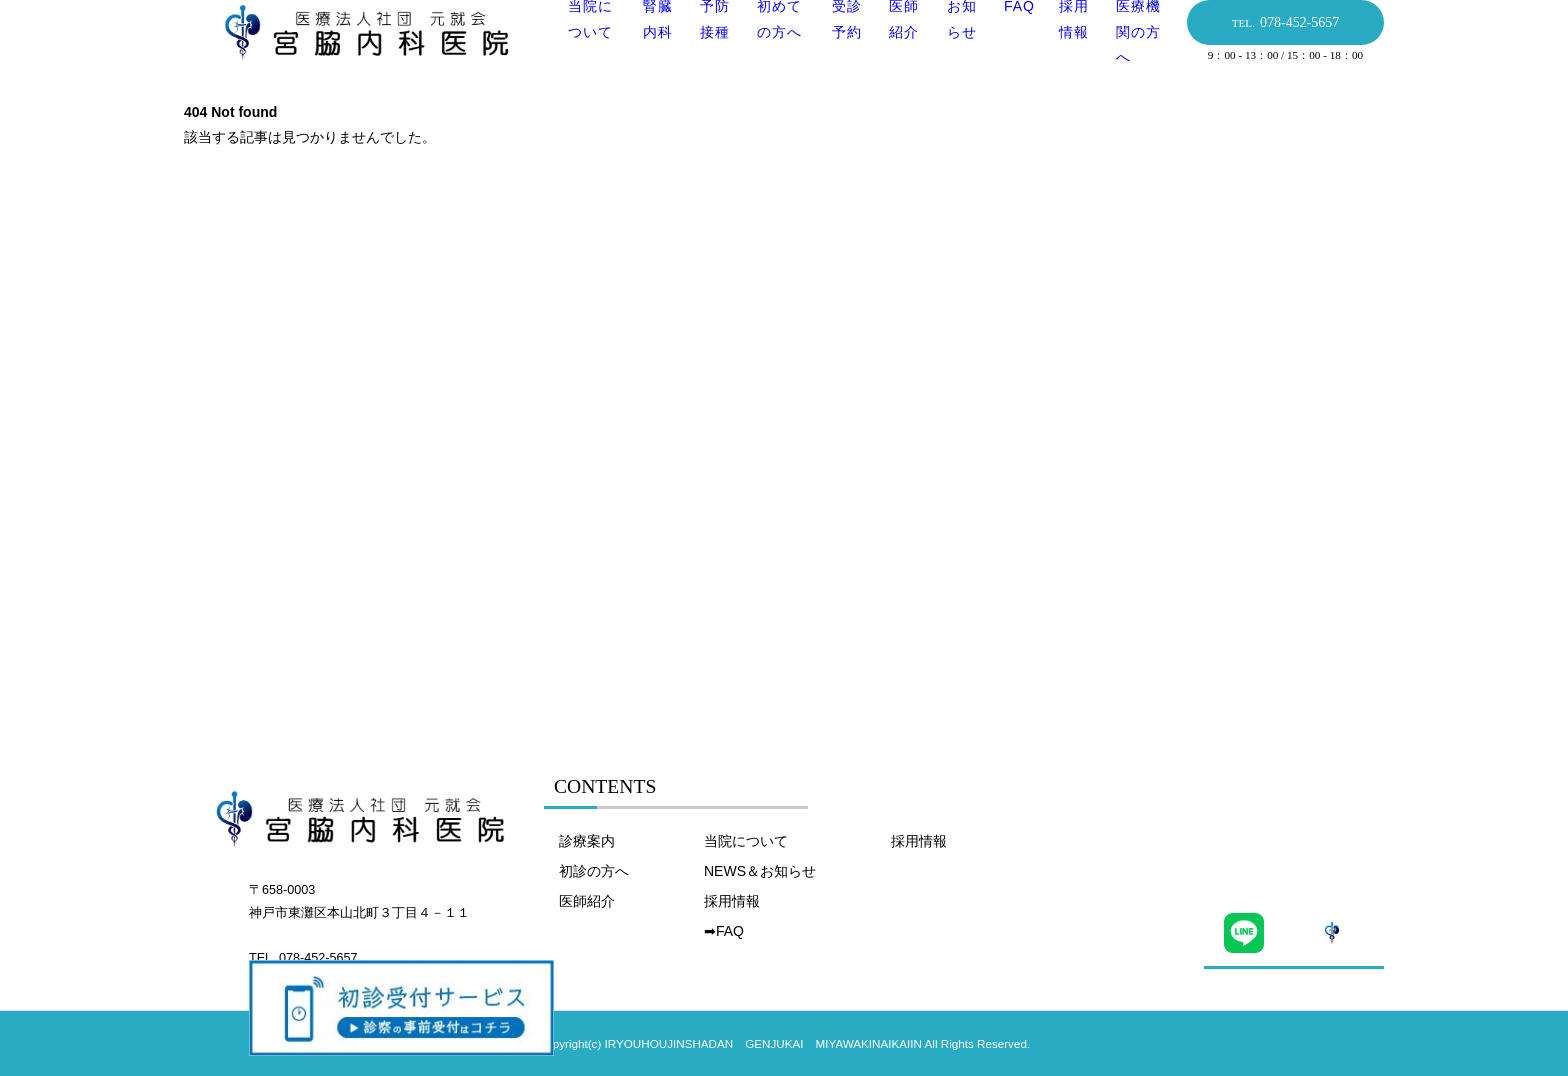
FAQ (1014, 37)
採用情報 (732, 901)
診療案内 (587, 841)
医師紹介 (587, 901)
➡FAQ (724, 931)
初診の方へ (594, 871)
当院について (746, 841)
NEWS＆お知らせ (760, 871)
